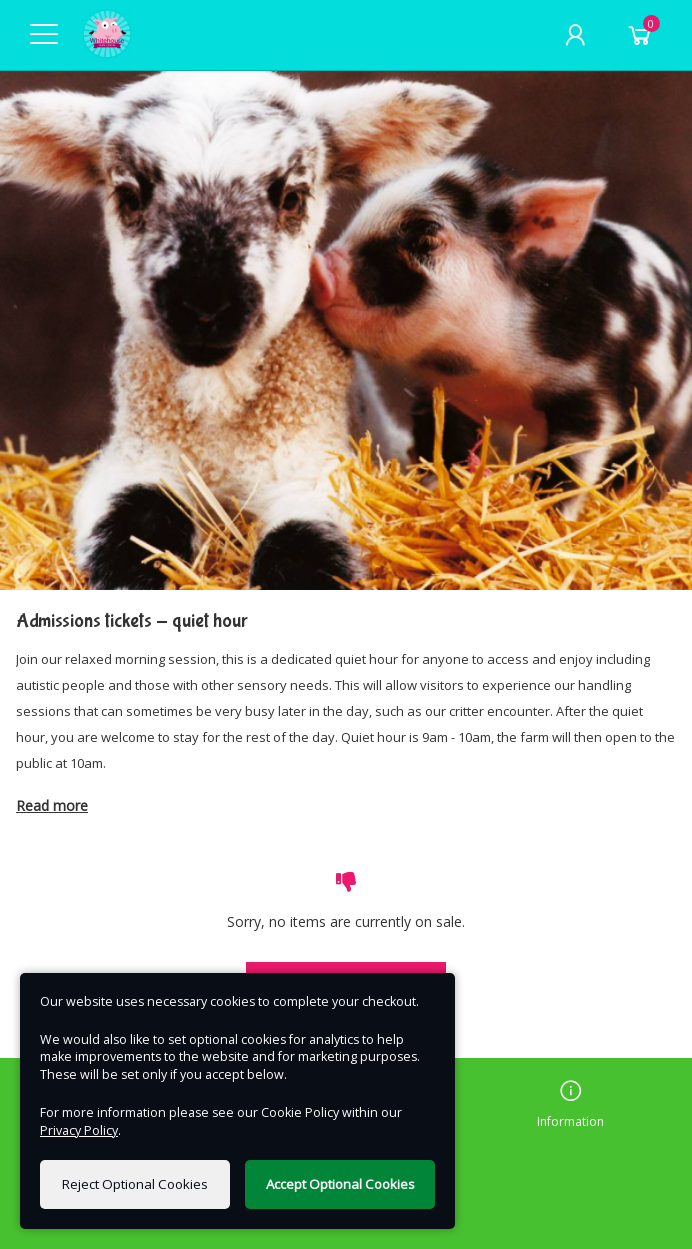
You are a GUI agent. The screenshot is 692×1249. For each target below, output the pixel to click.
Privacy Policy (79, 1130)
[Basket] (640, 35)
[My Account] (575, 35)
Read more (52, 805)
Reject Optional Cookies (135, 1184)
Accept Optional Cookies (340, 1184)
